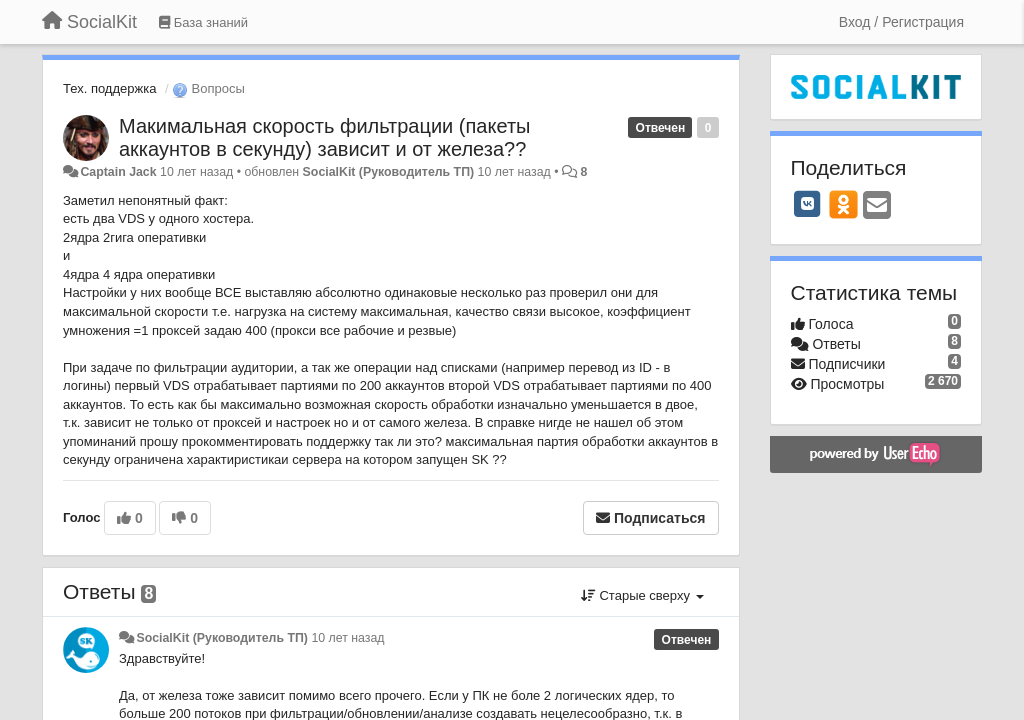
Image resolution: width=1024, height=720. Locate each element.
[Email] (877, 206)
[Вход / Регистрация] (901, 22)
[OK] (843, 204)
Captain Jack (118, 172)
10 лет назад (347, 638)
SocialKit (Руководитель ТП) (389, 172)
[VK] (808, 204)
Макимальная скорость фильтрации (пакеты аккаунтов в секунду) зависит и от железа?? (324, 137)
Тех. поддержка (109, 88)
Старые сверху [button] (642, 595)
